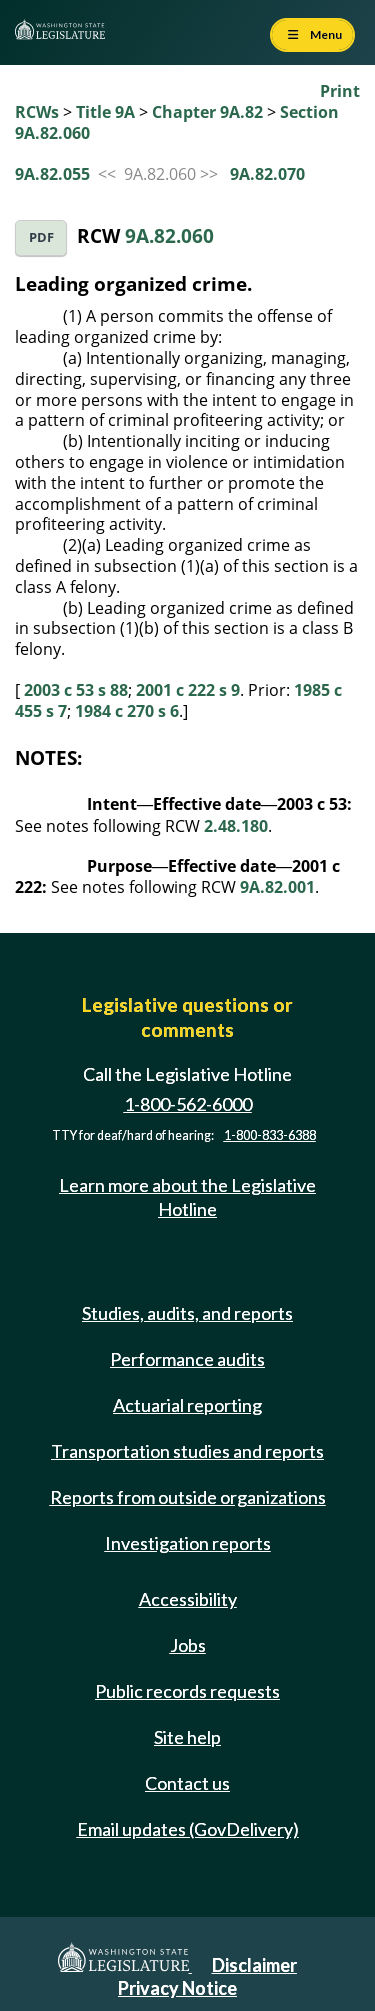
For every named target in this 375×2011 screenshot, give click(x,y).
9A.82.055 (52, 174)
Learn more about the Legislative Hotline (187, 1196)
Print (340, 91)
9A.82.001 (277, 887)
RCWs (37, 112)
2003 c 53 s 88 (76, 690)
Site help (187, 1737)
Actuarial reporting (187, 1405)
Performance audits (187, 1359)
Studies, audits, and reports (187, 1313)
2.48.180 (236, 826)
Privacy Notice (177, 1988)
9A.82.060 (169, 235)
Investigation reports (188, 1543)
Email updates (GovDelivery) (188, 1829)
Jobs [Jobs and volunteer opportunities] (188, 1645)
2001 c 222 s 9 (188, 690)
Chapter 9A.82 (207, 112)
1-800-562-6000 (188, 1104)
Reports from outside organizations (188, 1497)
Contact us (187, 1783)
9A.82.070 (267, 174)
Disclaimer (254, 1965)
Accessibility (188, 1599)
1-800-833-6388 (270, 1135)
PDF (41, 237)
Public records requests (187, 1691)
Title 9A (105, 112)
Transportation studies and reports (187, 1451)
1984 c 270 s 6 (127, 711)
